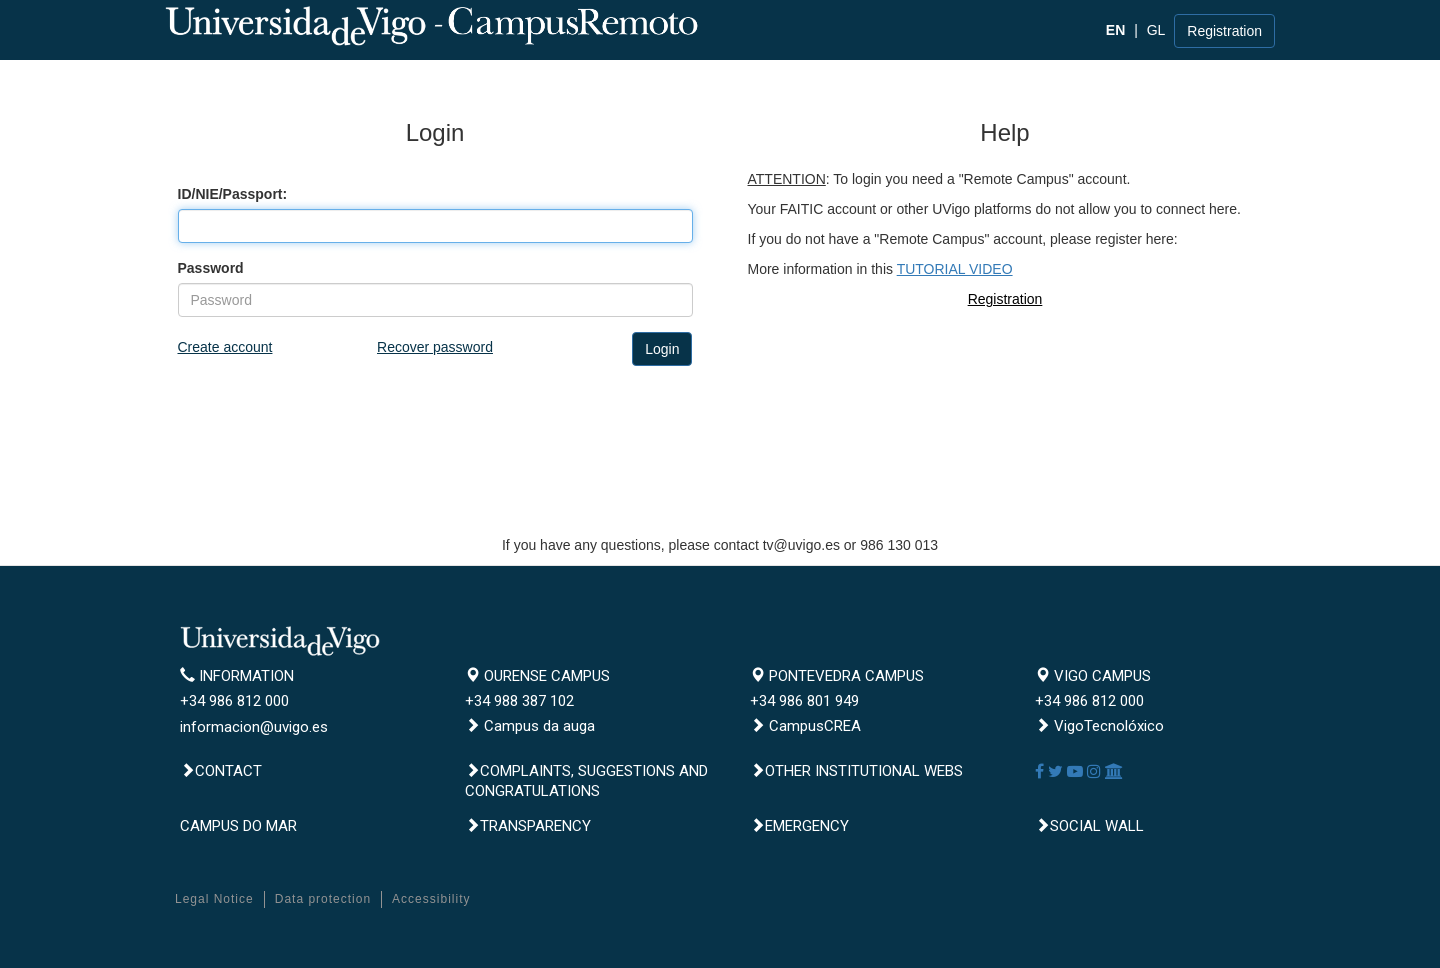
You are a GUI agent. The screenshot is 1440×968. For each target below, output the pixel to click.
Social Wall (1089, 826)
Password (211, 268)
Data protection (323, 899)
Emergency (799, 826)
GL (1156, 30)
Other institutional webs (856, 771)
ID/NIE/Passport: (233, 194)
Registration (1224, 31)
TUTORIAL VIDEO (955, 269)
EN (1115, 30)
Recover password (435, 347)
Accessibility (431, 899)
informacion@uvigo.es (254, 727)
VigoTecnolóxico (1099, 726)
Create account (225, 347)
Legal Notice (214, 899)
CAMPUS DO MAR (238, 826)
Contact (221, 771)
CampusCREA (805, 726)
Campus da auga (530, 726)
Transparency (528, 826)
